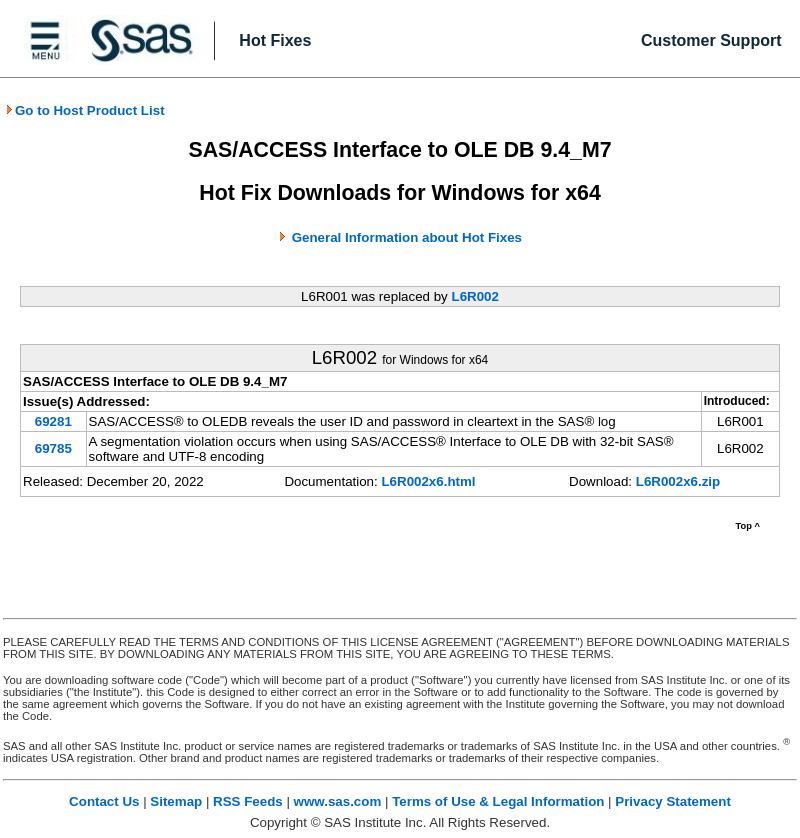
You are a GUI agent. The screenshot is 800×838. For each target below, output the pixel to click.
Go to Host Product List (85, 110)
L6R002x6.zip (678, 481)
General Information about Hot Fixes (407, 237)
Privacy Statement (673, 801)
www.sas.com (338, 801)
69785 (53, 448)
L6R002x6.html (428, 481)
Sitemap (176, 801)
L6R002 (474, 296)
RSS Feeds (248, 801)
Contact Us (104, 801)
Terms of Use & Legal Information (498, 801)
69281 (53, 421)
